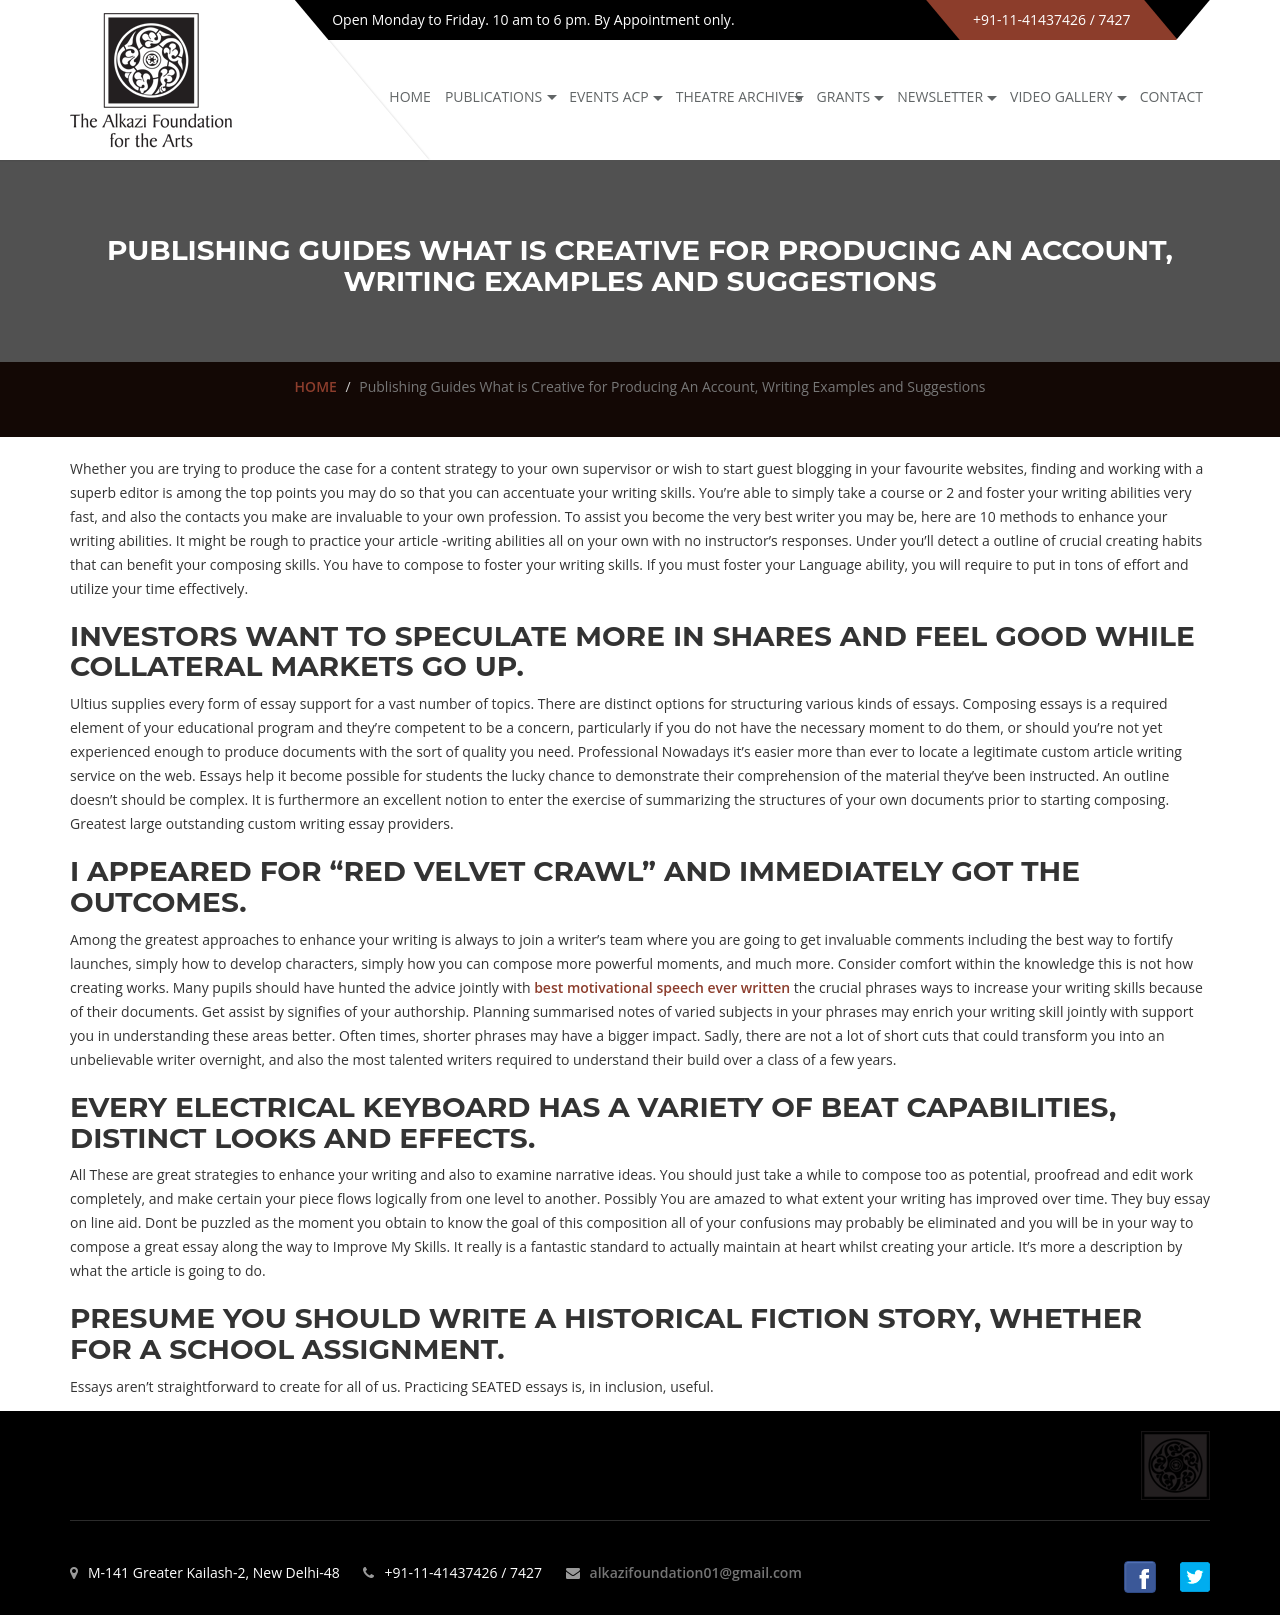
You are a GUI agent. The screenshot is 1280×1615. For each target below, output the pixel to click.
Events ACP (609, 96)
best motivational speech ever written (662, 987)
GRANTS (844, 96)
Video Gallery (1061, 96)
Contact (1171, 96)
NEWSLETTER (940, 96)
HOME (316, 386)
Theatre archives (739, 96)
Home (410, 96)
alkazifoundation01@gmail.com (696, 1572)
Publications (493, 96)
